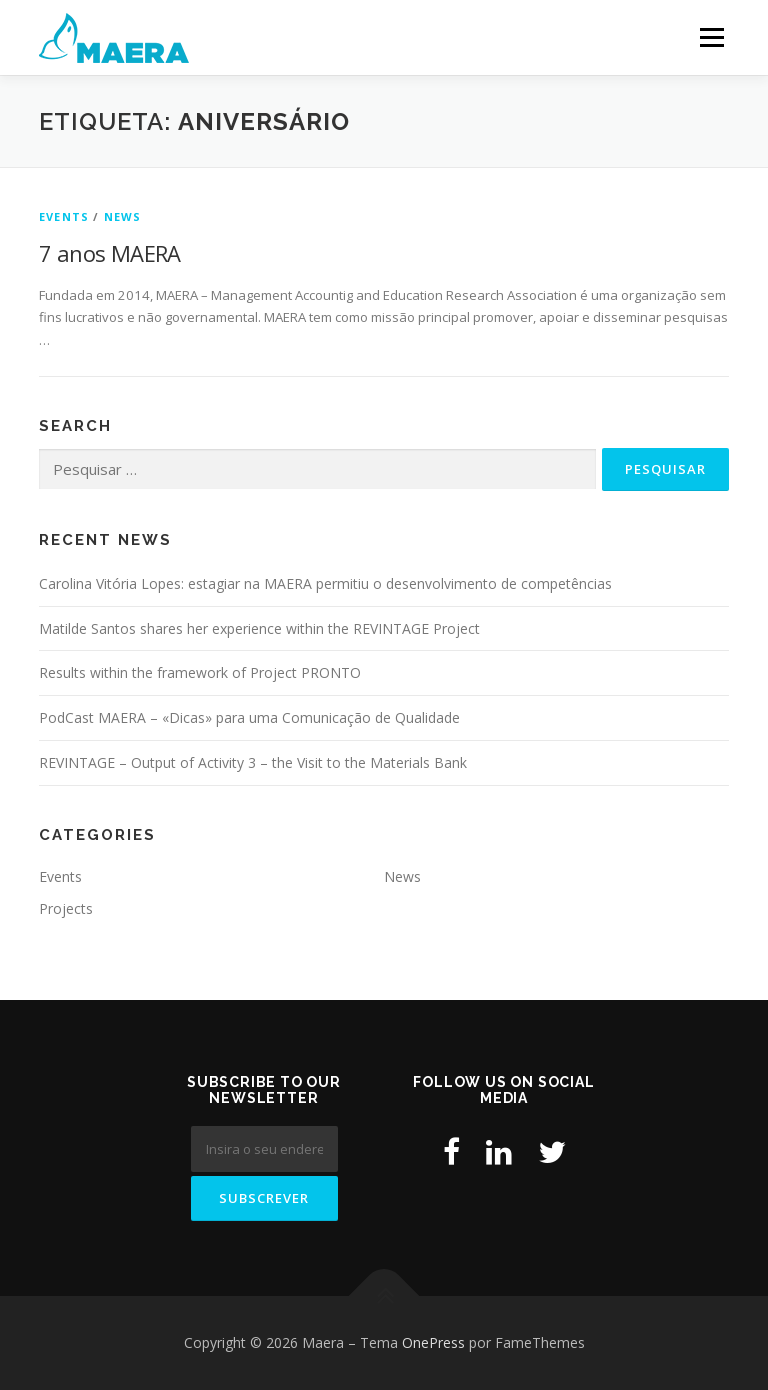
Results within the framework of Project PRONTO (200, 672)
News (123, 216)
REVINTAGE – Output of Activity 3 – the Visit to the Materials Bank (253, 762)
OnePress (433, 1342)
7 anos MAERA (110, 253)
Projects (66, 908)
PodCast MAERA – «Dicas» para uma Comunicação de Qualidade (249, 717)
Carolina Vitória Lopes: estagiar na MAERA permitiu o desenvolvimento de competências (325, 583)
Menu (711, 37)
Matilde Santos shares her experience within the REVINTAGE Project (259, 628)
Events (64, 216)
